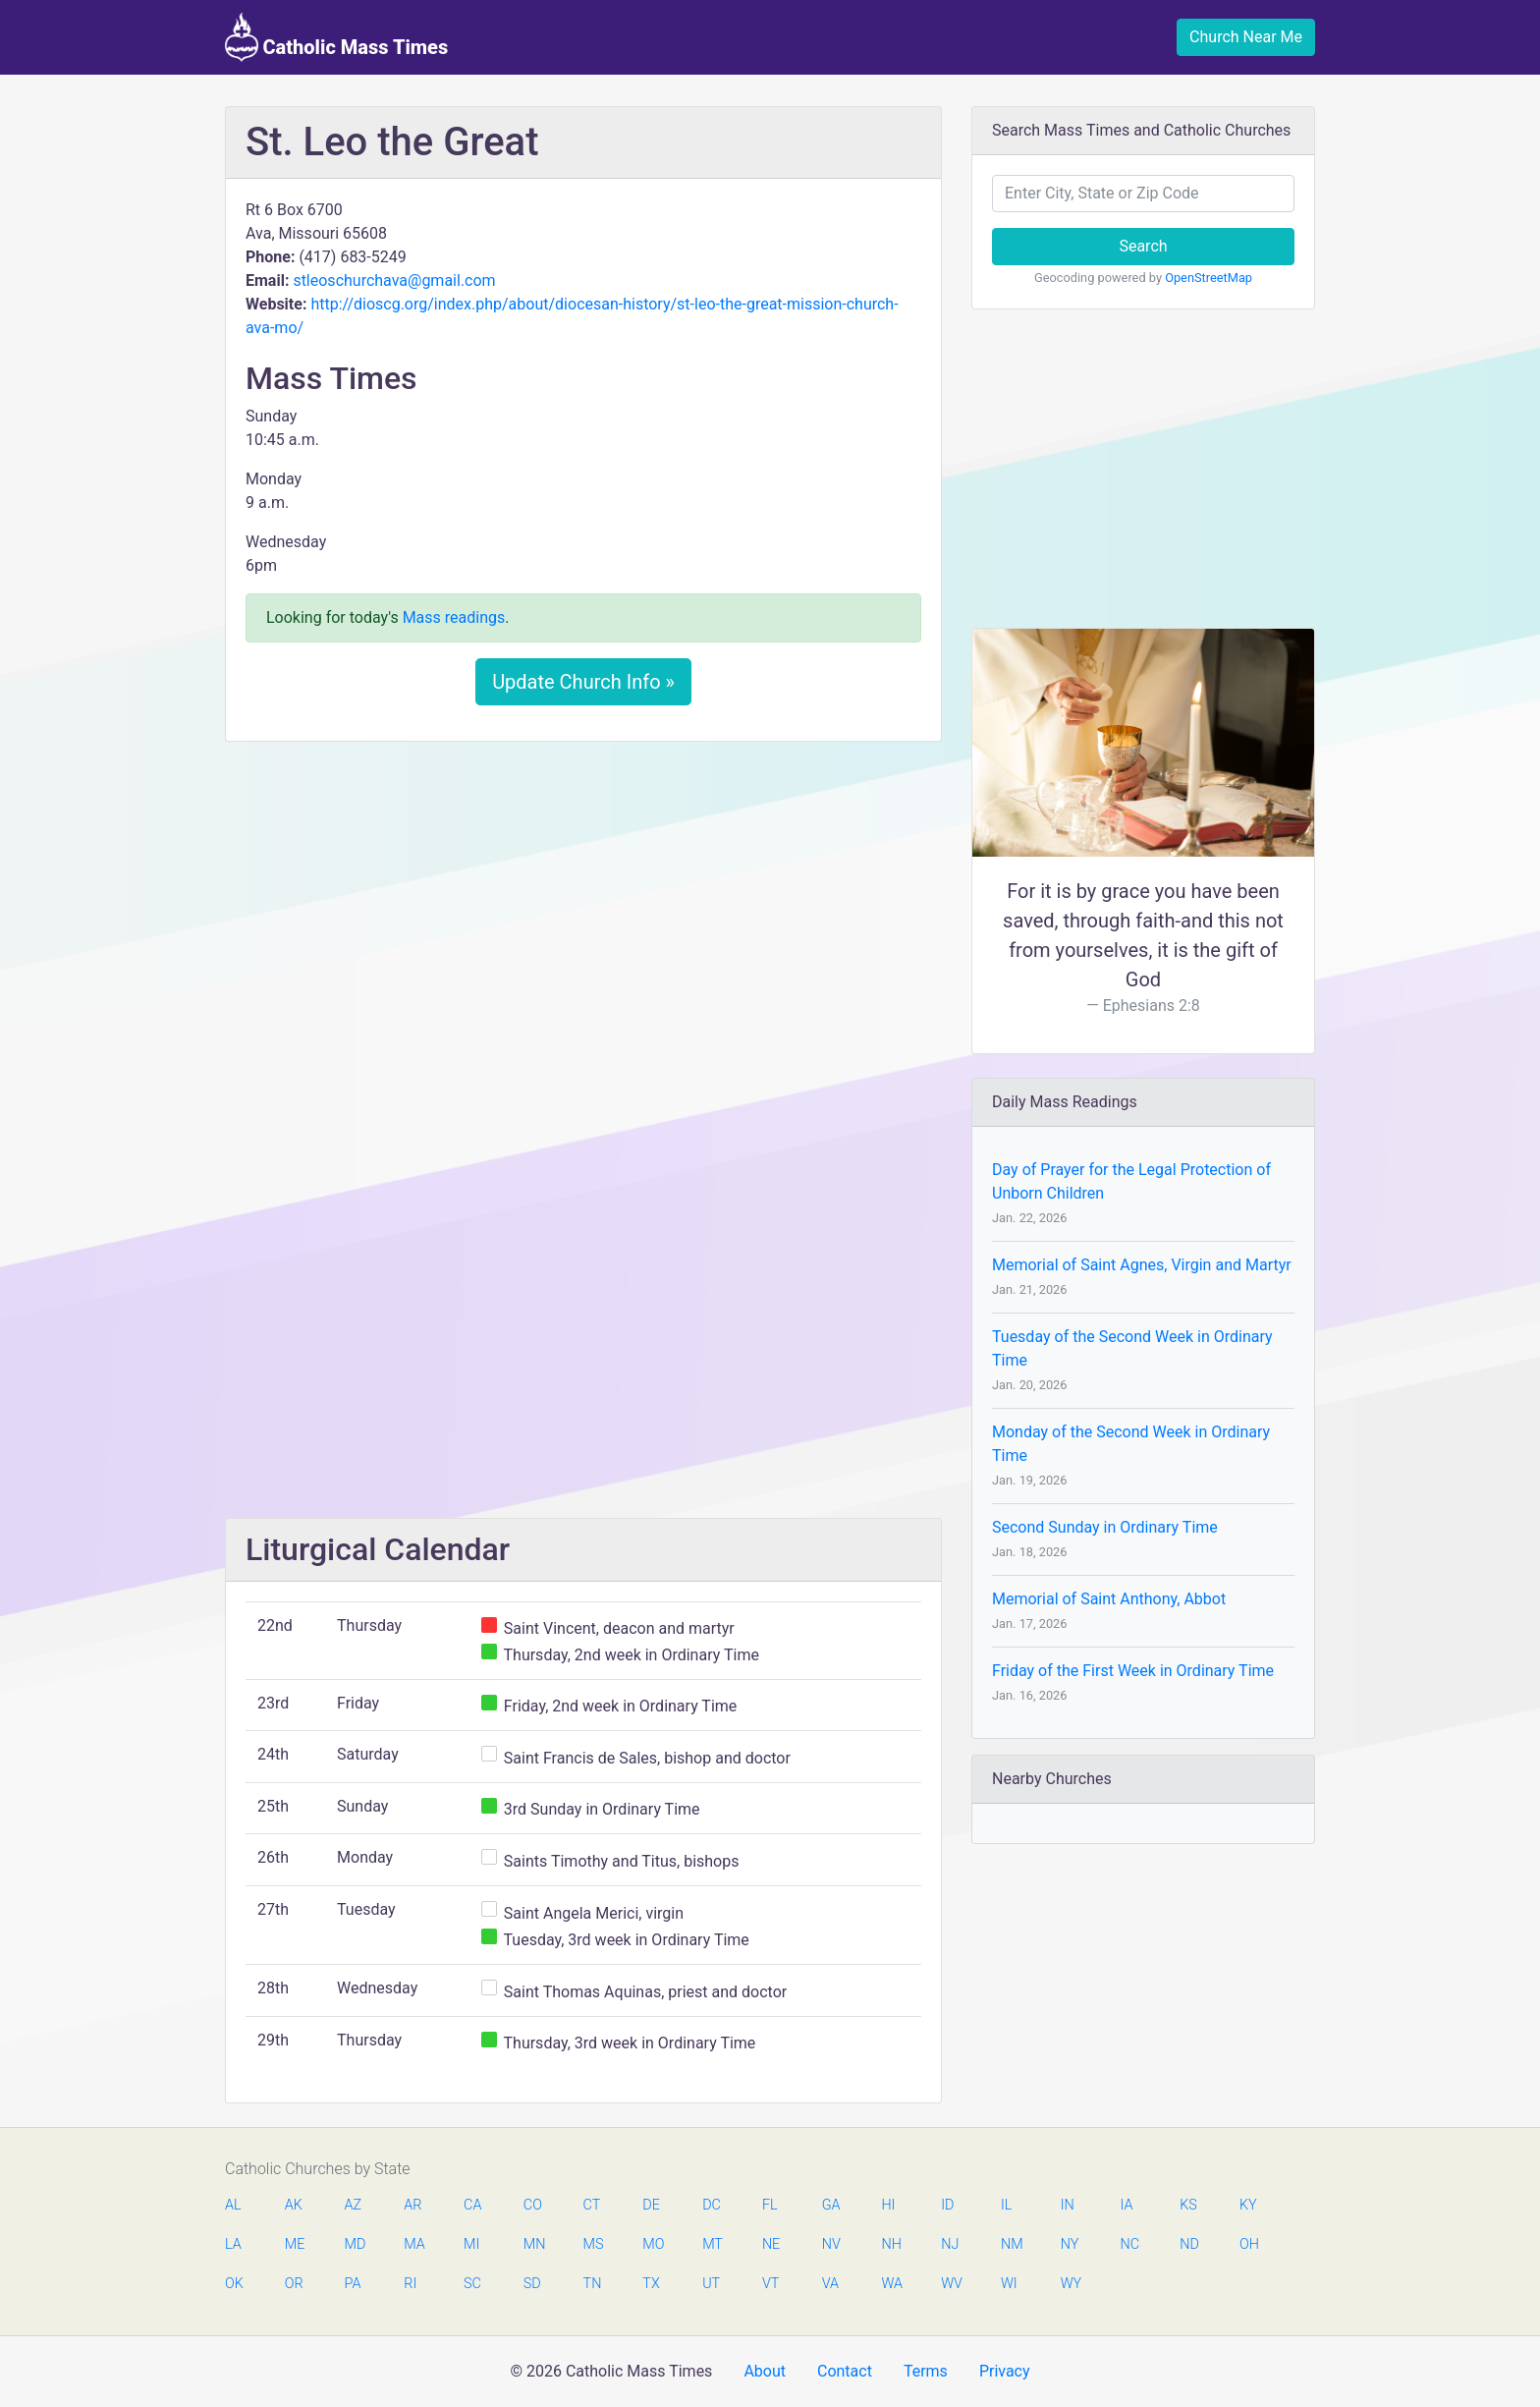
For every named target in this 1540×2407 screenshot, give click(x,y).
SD (532, 2283)
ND (1189, 2244)
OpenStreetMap (1208, 277)
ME (294, 2244)
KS (1188, 2205)
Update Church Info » (583, 682)
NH (891, 2244)
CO (532, 2205)
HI (888, 2205)
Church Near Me (1245, 37)
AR (412, 2205)
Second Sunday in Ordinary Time (1105, 1527)
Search (1143, 246)
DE (651, 2205)
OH (1249, 2244)
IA (1126, 2205)
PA (353, 2283)
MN (533, 2244)
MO (652, 2244)
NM (1010, 2244)
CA (472, 2205)
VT (770, 2283)
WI (1009, 2283)
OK (234, 2283)
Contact (844, 2371)
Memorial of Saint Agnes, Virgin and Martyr (1142, 1265)
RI (410, 2283)
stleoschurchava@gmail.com (394, 280)
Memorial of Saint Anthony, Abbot (1109, 1599)
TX (650, 2283)
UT (711, 2283)
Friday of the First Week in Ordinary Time (1133, 1670)
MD (354, 2244)
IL (1006, 2205)
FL (770, 2205)
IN (1067, 2205)
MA (413, 2244)
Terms (926, 2371)
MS (593, 2244)
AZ (353, 2205)
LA (233, 2244)
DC (711, 2205)
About (764, 2371)
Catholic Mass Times (336, 37)
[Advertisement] (583, 902)
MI (471, 2244)
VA (830, 2283)
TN (592, 2283)
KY (1248, 2205)
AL (233, 2205)
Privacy (1004, 2371)
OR (294, 2283)
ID (947, 2205)
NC (1129, 2244)
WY (1070, 2283)
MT (712, 2244)
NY (1070, 2244)
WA (891, 2283)
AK (293, 2205)
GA (831, 2205)
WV (951, 2283)
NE (771, 2244)
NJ (950, 2244)
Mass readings (454, 617)
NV (831, 2244)
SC (472, 2283)
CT (592, 2205)
